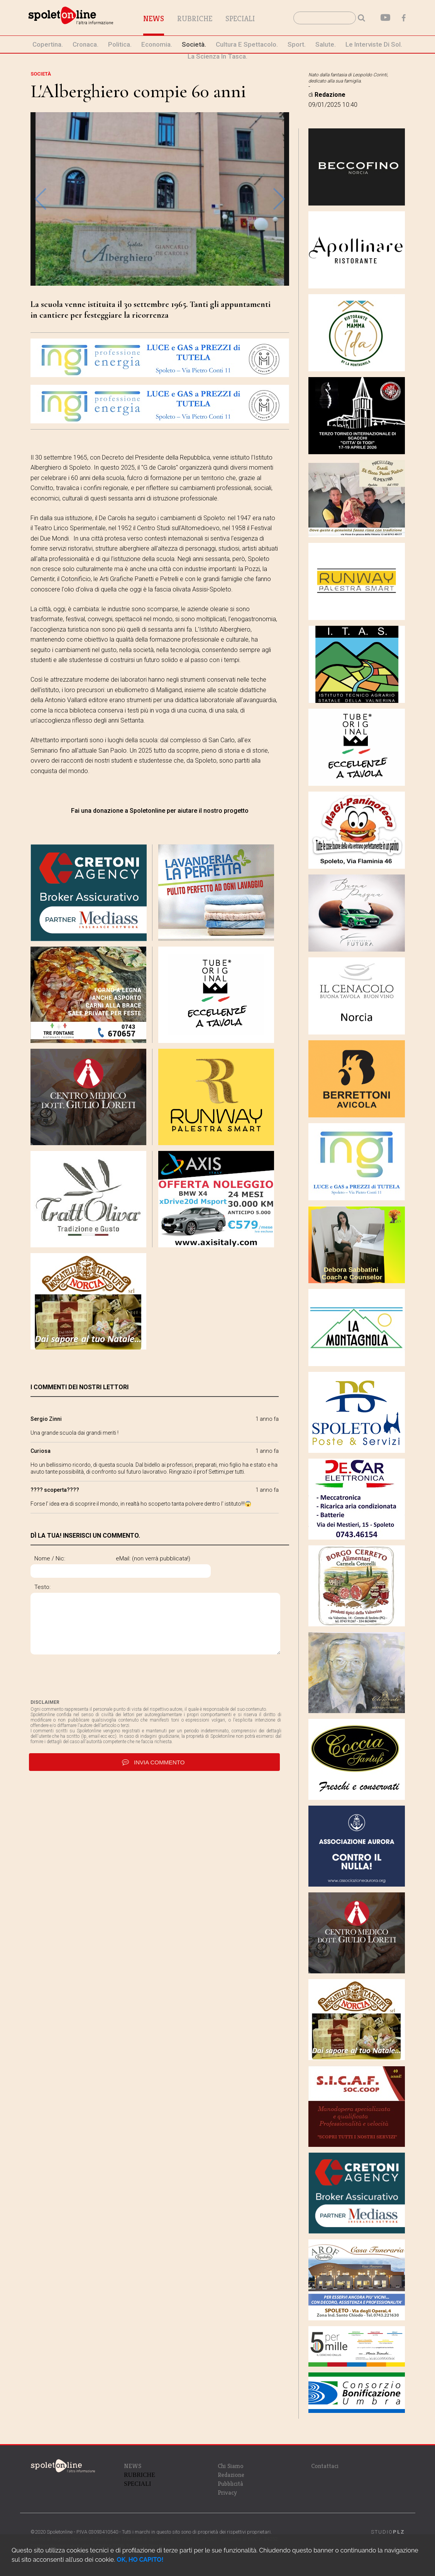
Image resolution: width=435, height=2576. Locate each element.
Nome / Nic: (49, 1558)
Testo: (42, 1587)
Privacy (227, 2492)
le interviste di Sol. (373, 44)
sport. (297, 44)
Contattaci (325, 2466)
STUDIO (388, 2532)
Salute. (325, 44)
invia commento (154, 1764)
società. (194, 44)
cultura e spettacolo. (247, 44)
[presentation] (89, 1679)
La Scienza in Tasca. (217, 56)
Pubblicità (230, 2484)
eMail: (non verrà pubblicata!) (185, 1558)
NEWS (132, 2466)
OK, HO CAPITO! (140, 2559)
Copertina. (47, 44)
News (165, 19)
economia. (156, 44)
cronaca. (85, 44)
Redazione (231, 2475)
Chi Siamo (231, 2466)
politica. (120, 44)
